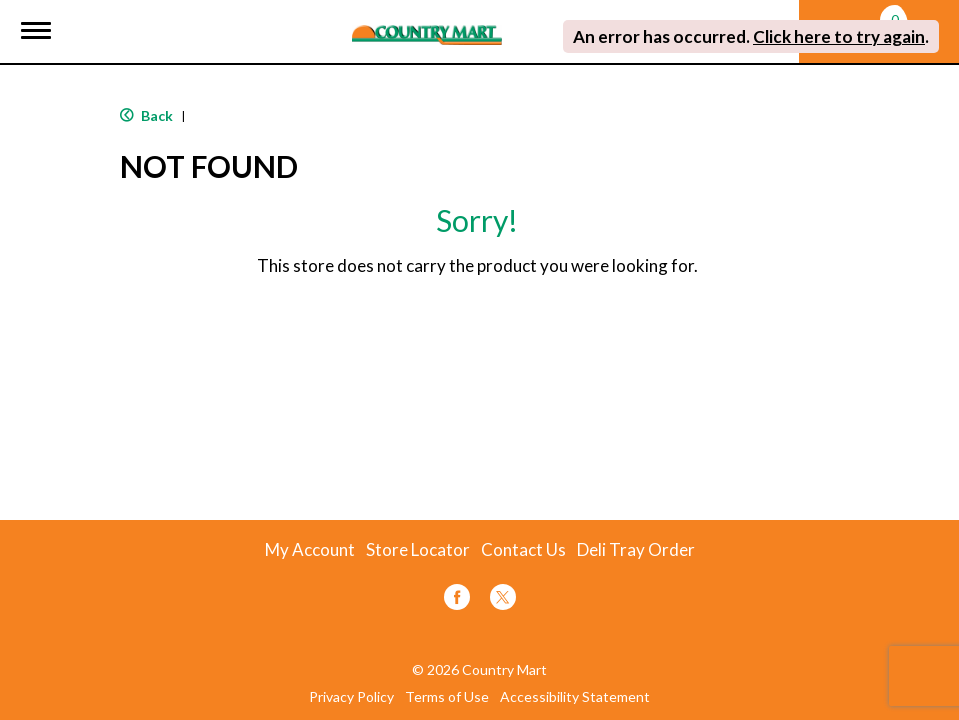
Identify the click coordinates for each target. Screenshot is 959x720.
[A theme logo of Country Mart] (427, 22)
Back (146, 115)
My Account (310, 550)
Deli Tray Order (636, 550)
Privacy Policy (351, 697)
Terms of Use (447, 697)
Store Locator (418, 550)
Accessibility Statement (575, 697)
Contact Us (523, 550)
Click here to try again (839, 36)
